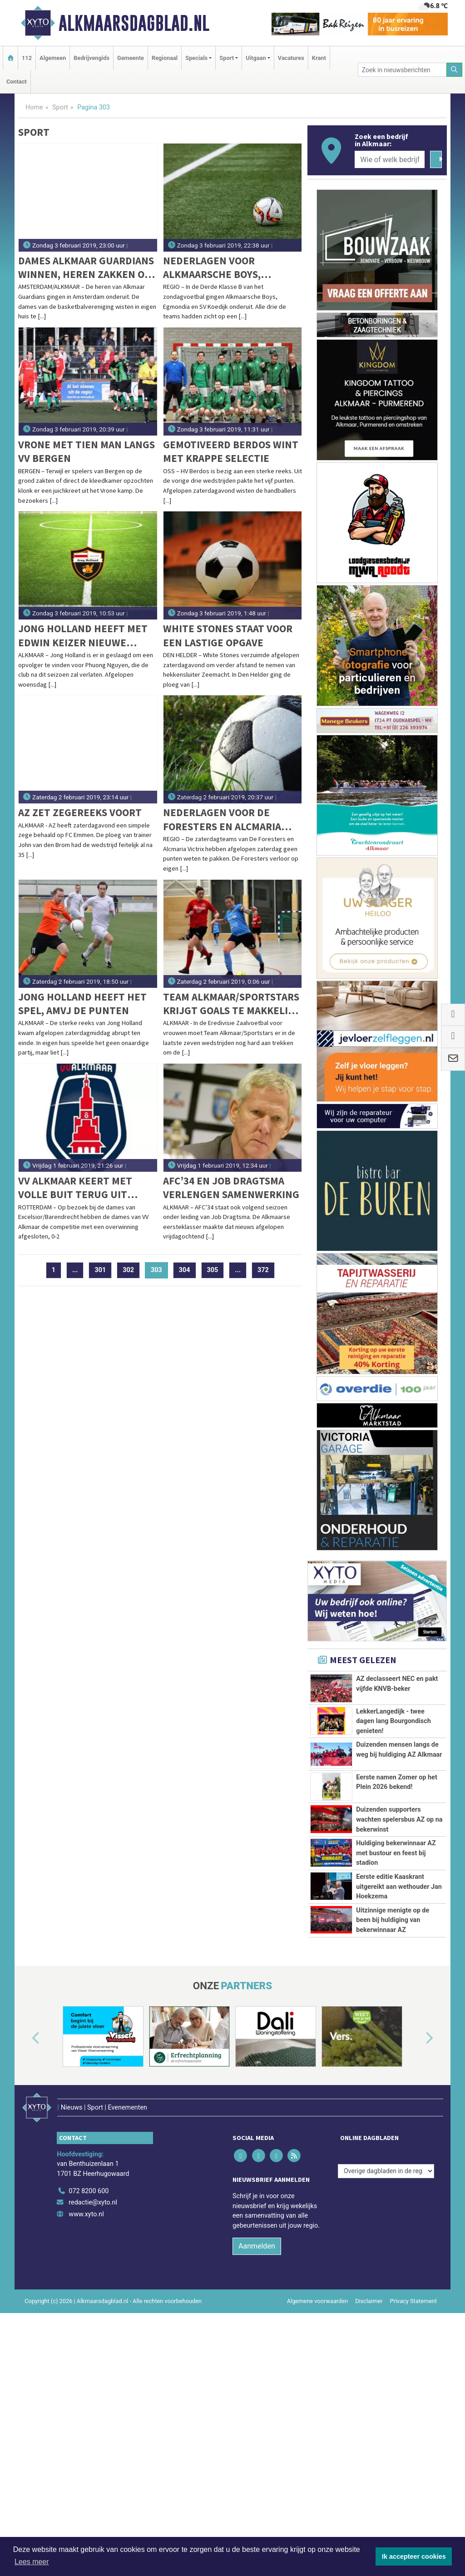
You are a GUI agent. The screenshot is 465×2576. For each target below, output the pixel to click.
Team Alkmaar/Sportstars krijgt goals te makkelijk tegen (231, 1004)
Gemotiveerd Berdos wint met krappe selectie (230, 451)
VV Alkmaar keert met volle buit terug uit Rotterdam (75, 1188)
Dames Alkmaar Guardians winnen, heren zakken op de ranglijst (86, 268)
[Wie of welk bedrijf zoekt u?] (390, 159)
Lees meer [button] (32, 2562)
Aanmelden (256, 2416)
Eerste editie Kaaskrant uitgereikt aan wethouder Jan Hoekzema (399, 1988)
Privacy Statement (413, 2471)
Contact (16, 81)
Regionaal (165, 57)
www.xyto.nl (86, 2384)
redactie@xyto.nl (93, 2372)
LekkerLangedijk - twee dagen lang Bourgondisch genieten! (393, 1721)
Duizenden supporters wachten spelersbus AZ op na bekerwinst (399, 1851)
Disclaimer (368, 2471)
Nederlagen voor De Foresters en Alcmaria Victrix (222, 819)
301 (100, 1270)
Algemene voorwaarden (317, 2471)
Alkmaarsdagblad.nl (134, 23)
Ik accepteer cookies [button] (414, 2556)
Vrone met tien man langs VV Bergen (86, 451)
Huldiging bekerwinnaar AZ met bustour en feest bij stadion (396, 1924)
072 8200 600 (89, 2361)
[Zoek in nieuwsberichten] (402, 70)
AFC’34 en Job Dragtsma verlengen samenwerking (231, 1187)
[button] (25, 2221)
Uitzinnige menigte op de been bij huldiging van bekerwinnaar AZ (392, 2072)
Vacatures (291, 57)
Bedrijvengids (91, 57)
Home (34, 107)
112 (27, 57)
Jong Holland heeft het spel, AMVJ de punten (82, 1003)
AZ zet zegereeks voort (80, 812)
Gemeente (130, 57)
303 (159, 1270)
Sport (60, 107)
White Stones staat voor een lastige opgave (227, 635)
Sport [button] (226, 57)
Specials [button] (196, 57)
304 (184, 1270)
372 (263, 1270)
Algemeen (53, 57)
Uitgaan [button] (256, 57)
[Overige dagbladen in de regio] (386, 2341)
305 (212, 1270)
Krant (319, 57)
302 (128, 1270)
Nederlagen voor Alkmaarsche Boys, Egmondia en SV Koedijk (224, 268)
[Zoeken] (454, 70)
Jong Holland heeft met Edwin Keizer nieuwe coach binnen (83, 635)
